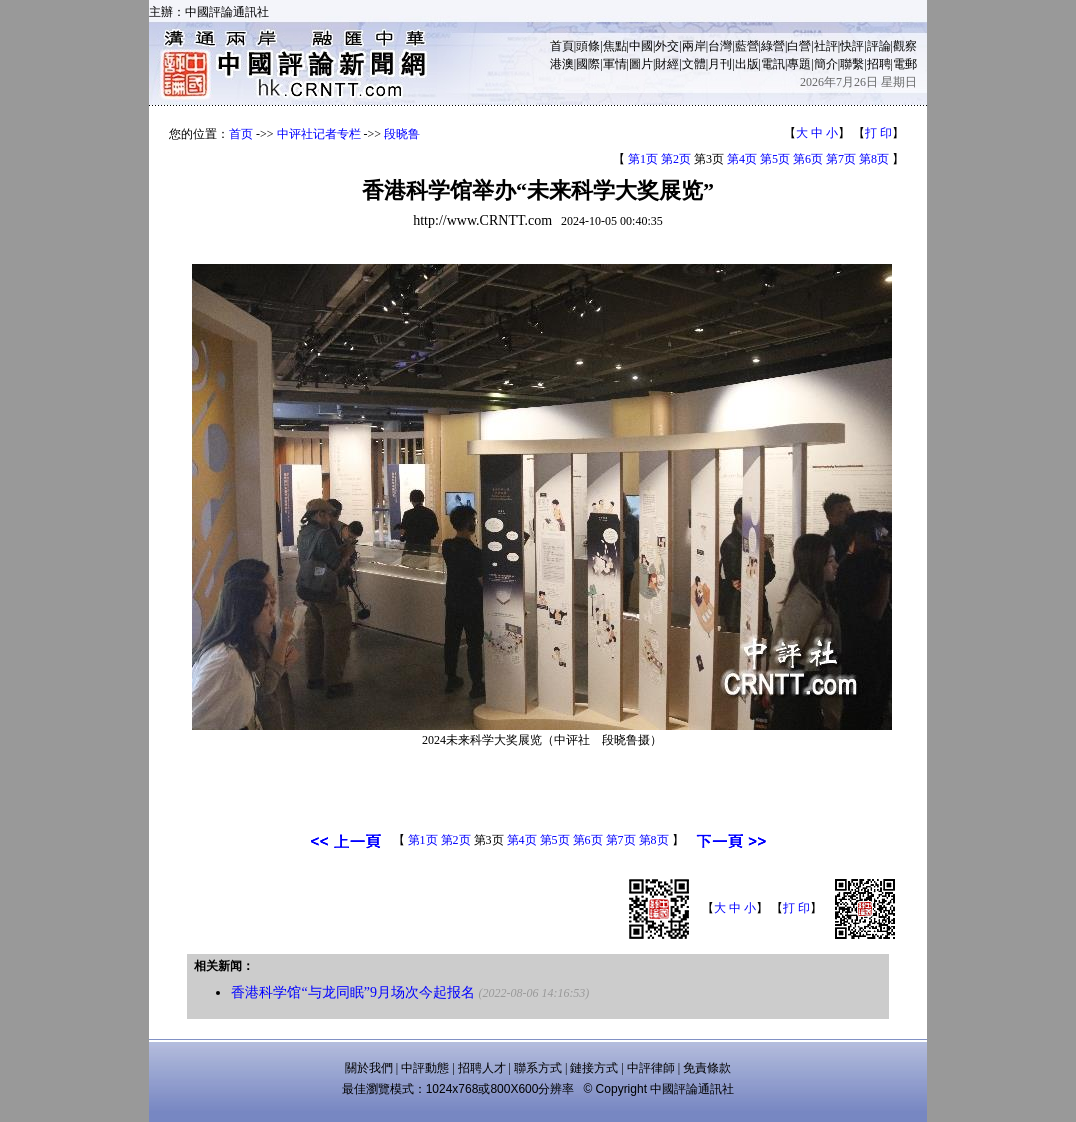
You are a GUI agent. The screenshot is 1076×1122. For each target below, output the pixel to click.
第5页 (775, 159)
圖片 (641, 64)
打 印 (878, 133)
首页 (241, 134)
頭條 (588, 46)
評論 (879, 46)
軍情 (615, 64)
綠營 (773, 46)
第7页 (841, 159)
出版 (747, 64)
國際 (588, 64)
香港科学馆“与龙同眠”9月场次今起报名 (352, 992)
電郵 (905, 64)
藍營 (747, 46)
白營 (799, 46)
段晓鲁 (402, 134)
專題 (799, 64)
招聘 (879, 64)
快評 (852, 46)
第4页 (742, 159)
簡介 (826, 64)
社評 (826, 46)
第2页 (676, 159)
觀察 (905, 46)
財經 (667, 64)
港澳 (562, 64)
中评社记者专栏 (319, 134)
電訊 (773, 64)
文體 (694, 64)
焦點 (615, 46)
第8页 (874, 159)
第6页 (808, 159)
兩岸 (694, 46)
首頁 (562, 46)
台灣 (720, 46)
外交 (667, 46)
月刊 (720, 64)
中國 (641, 46)
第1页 (643, 159)
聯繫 (852, 64)
